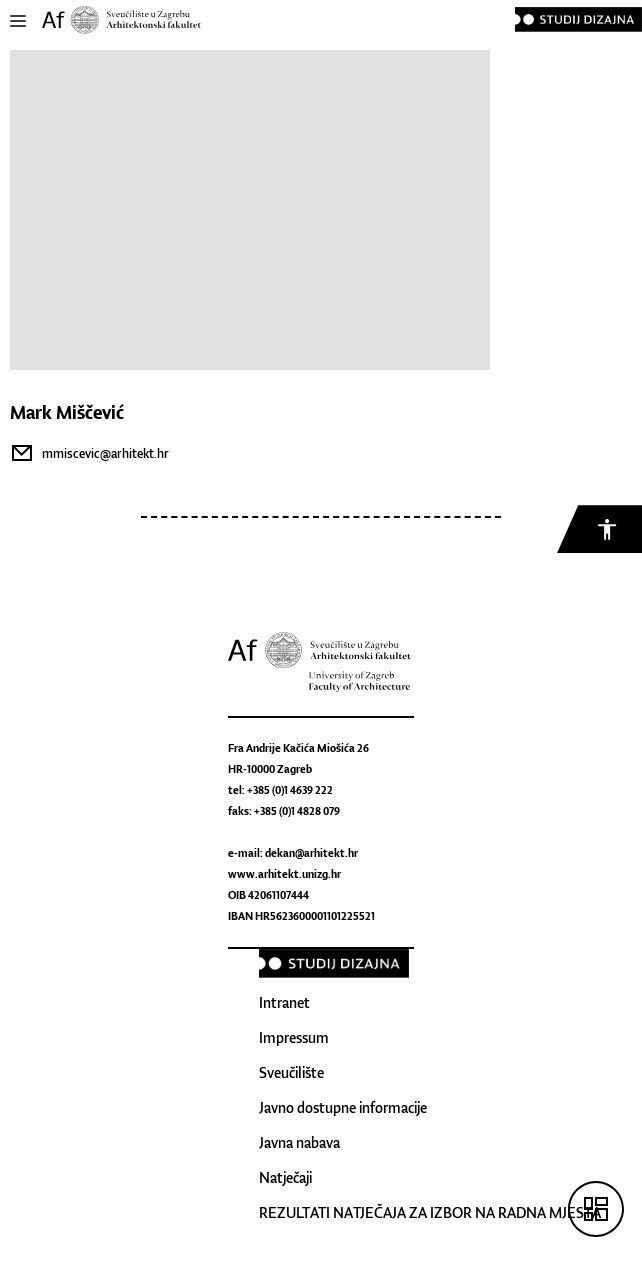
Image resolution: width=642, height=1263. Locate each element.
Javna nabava (299, 1142)
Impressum (294, 1037)
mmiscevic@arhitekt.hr (105, 453)
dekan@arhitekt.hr (311, 853)
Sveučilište (291, 1072)
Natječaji (285, 1177)
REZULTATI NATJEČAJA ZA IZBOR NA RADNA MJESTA (430, 1212)
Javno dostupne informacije (343, 1107)
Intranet (284, 1002)
